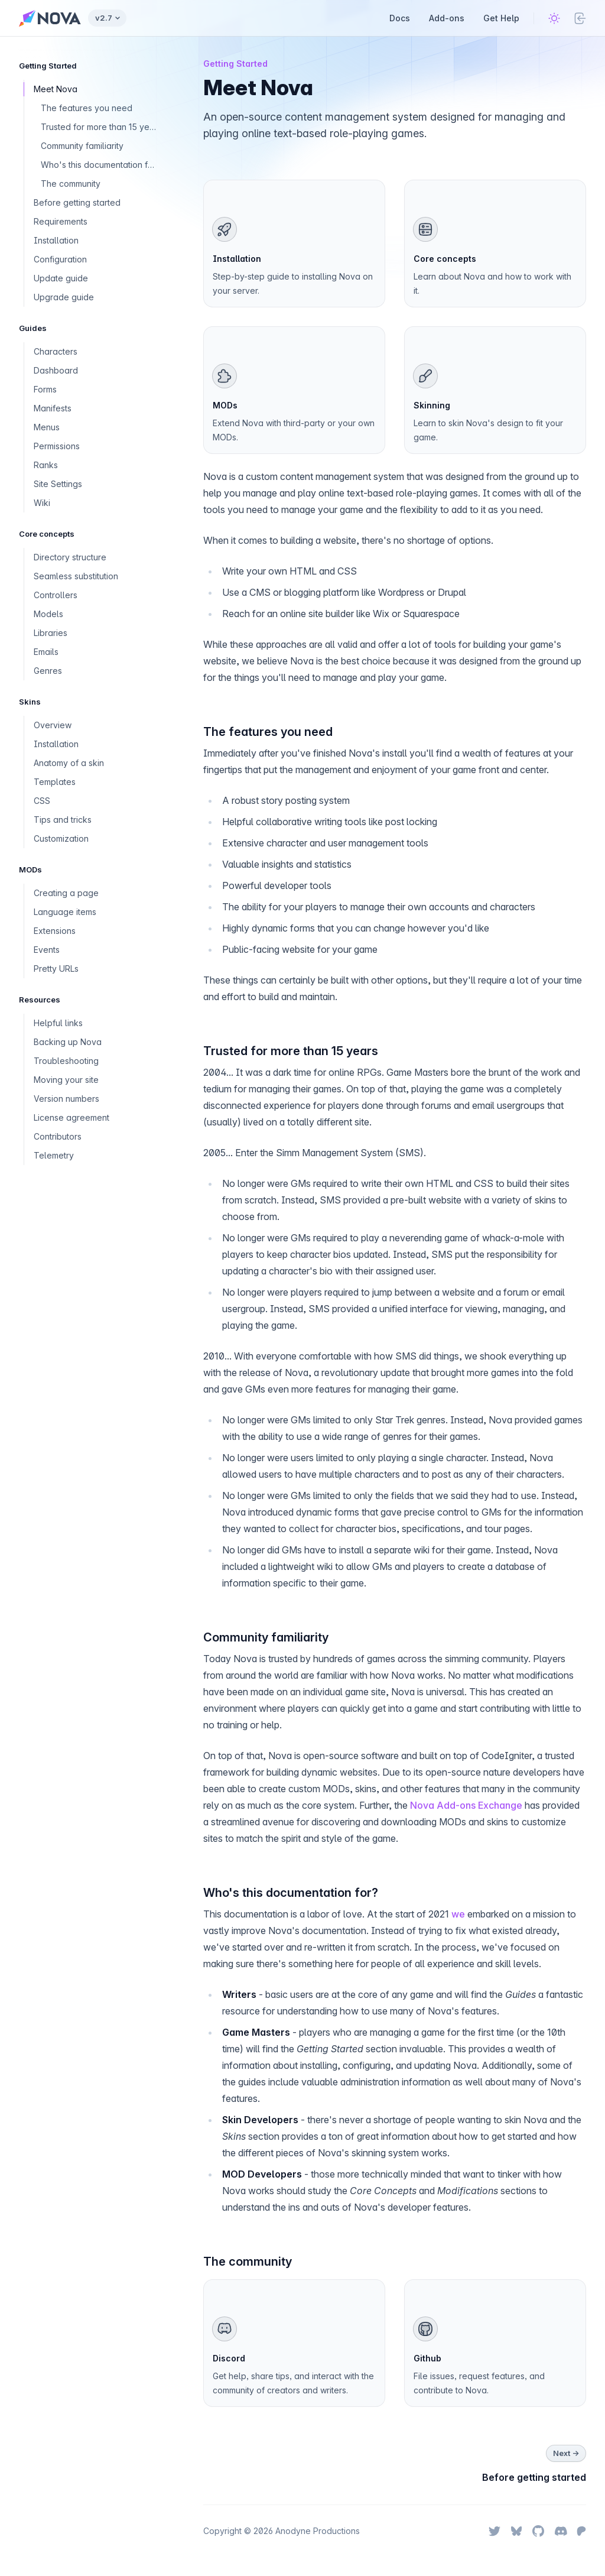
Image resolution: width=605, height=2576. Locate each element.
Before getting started (534, 2477)
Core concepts (445, 259)
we (458, 1914)
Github (427, 2358)
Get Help (501, 18)
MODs (225, 405)
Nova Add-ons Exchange (466, 1805)
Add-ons (446, 18)
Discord (229, 2358)
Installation (237, 259)
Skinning (432, 405)
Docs (399, 18)
